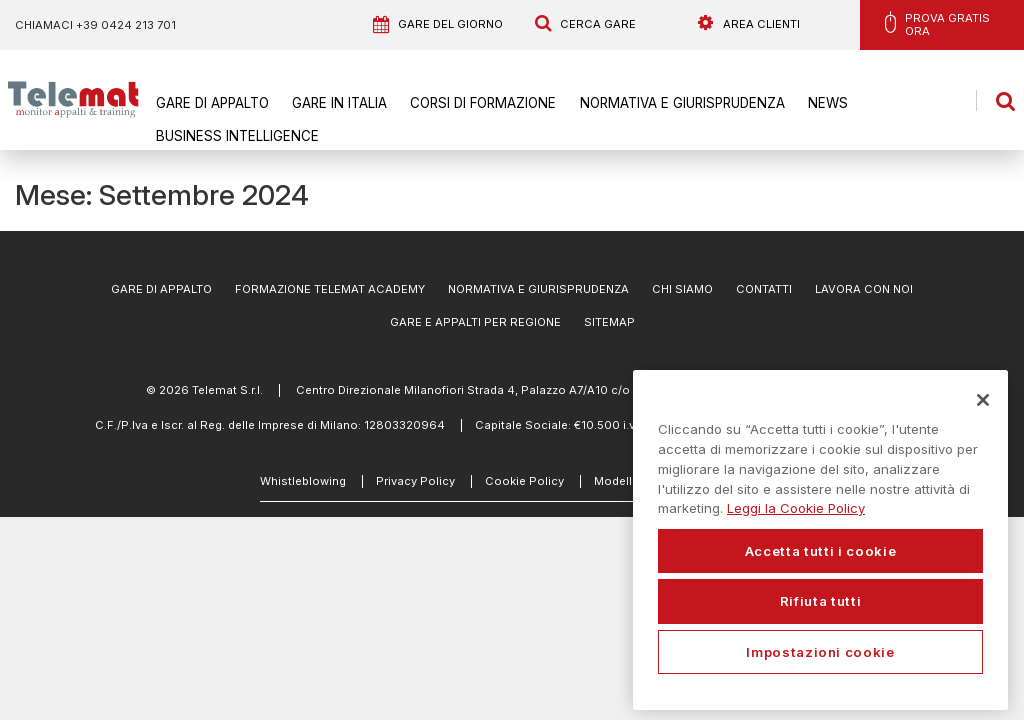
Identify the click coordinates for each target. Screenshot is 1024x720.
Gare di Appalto (210, 103)
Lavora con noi (864, 289)
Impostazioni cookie (820, 652)
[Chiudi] (983, 400)
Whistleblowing (303, 481)
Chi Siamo (682, 289)
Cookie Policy (524, 481)
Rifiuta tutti (821, 601)
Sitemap (609, 322)
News (798, 103)
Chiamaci (95, 25)
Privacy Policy (415, 481)
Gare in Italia (332, 103)
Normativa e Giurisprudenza (660, 103)
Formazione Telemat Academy (330, 289)
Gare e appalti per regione (475, 322)
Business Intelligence (230, 135)
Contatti (764, 289)
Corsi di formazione (470, 103)
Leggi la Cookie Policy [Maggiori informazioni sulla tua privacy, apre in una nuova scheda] (796, 508)
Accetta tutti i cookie (820, 551)
